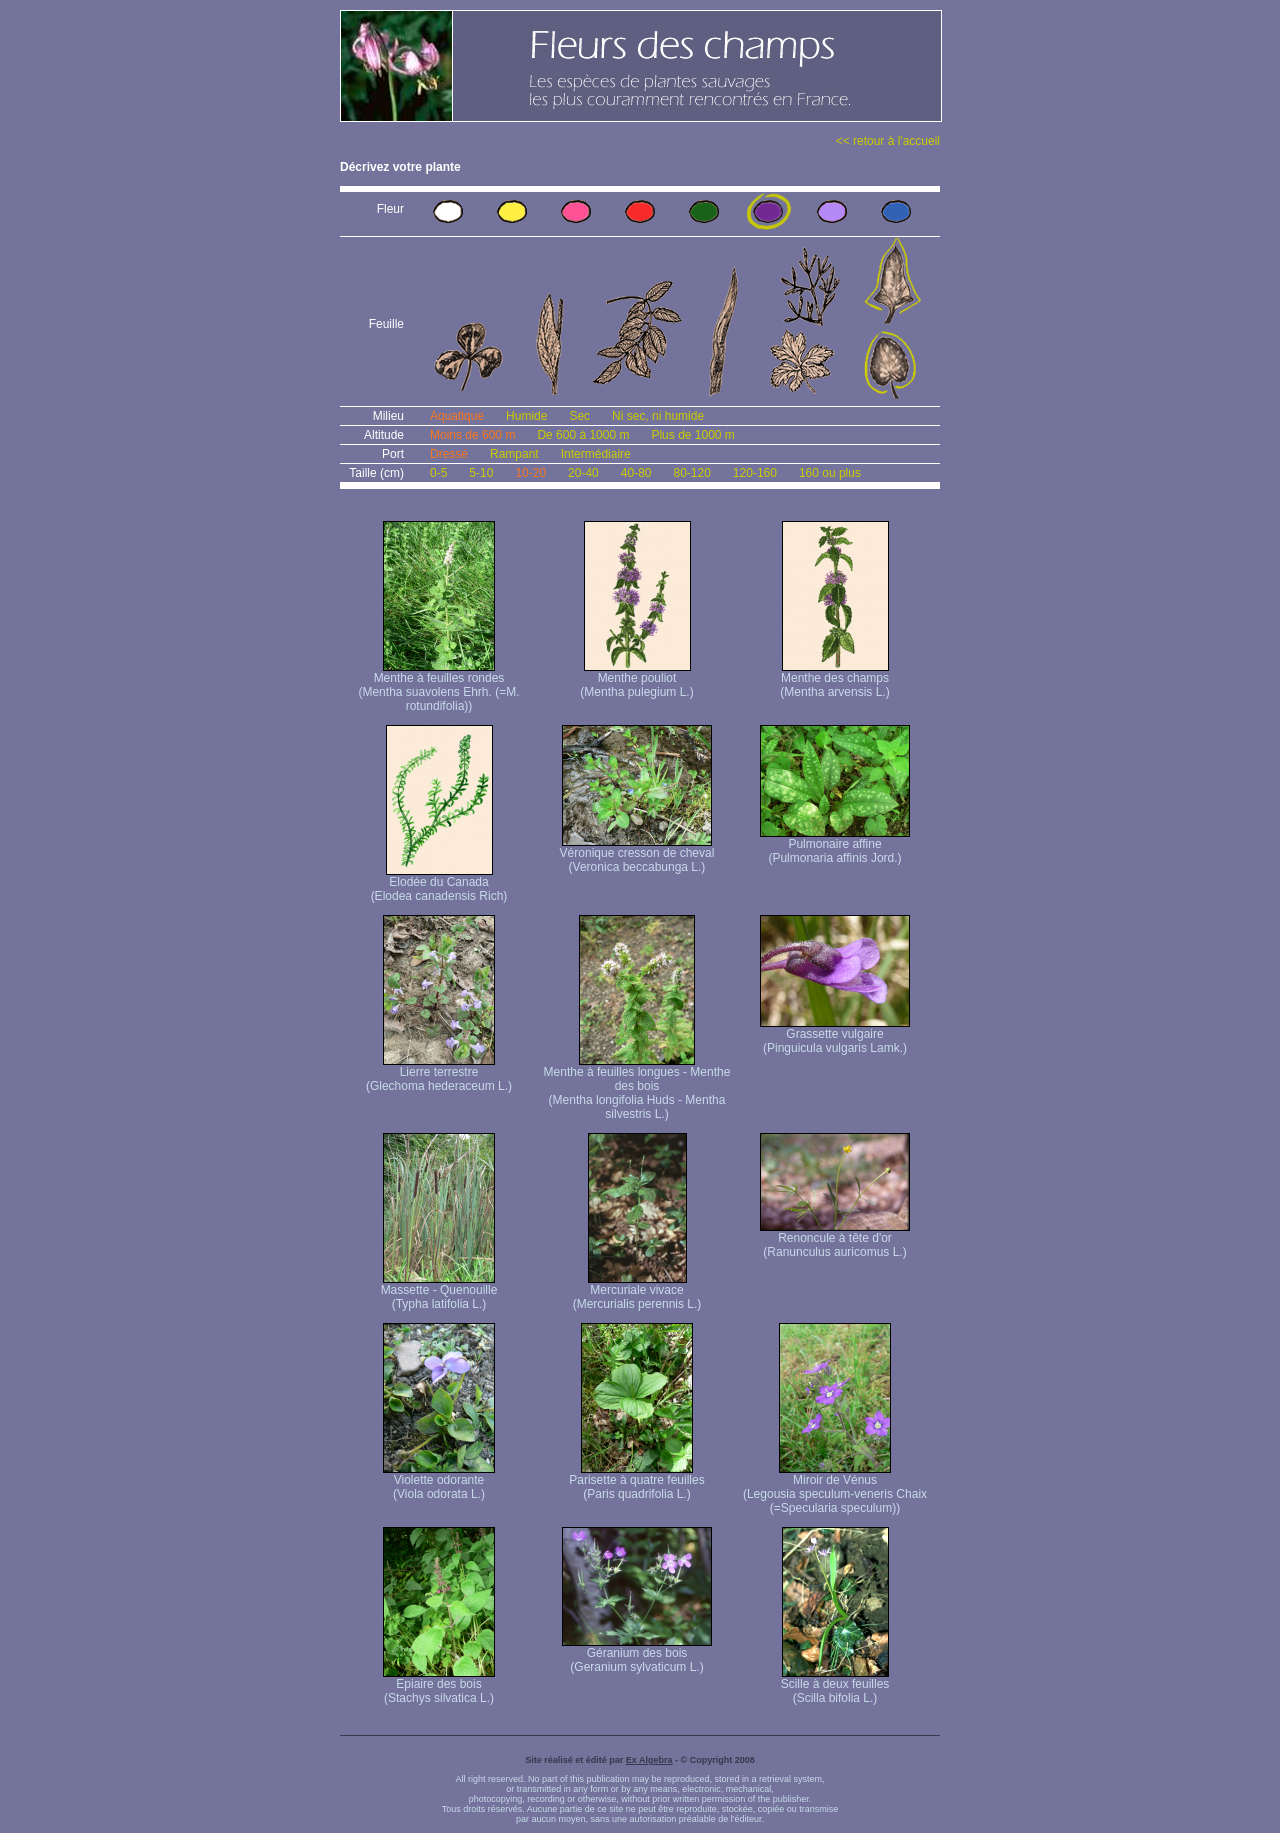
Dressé (449, 454)
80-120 (691, 473)
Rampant (514, 454)
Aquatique (457, 416)
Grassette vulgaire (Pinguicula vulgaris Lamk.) (835, 1035)
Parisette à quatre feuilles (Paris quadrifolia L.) (636, 1481)
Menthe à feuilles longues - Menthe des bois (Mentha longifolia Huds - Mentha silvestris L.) (637, 1087)
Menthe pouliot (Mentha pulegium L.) (636, 679)
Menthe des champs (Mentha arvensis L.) (834, 679)
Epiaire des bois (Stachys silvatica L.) (439, 1685)
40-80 (636, 473)
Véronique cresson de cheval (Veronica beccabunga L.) (637, 854)
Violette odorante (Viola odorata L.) (439, 1481)
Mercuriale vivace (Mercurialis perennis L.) (637, 1291)
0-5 (438, 473)
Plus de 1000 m (692, 435)
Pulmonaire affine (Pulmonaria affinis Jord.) (835, 845)
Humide (526, 416)
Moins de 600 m (472, 435)
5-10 (481, 473)
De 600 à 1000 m (583, 435)
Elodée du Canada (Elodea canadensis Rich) (439, 883)
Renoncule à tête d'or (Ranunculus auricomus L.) (835, 1239)
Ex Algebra (649, 1760)
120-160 (755, 473)
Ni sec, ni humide (658, 416)
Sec (579, 416)
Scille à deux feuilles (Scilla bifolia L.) (835, 1685)
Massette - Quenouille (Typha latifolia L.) (439, 1291)
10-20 (530, 473)
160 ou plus (830, 473)
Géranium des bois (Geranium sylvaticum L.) (637, 1654)
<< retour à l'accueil (888, 141)
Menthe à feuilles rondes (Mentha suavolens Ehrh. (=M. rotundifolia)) (438, 686)
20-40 (583, 473)
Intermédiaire (596, 454)
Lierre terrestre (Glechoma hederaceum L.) (439, 1073)
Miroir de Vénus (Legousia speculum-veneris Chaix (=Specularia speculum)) (835, 1488)
